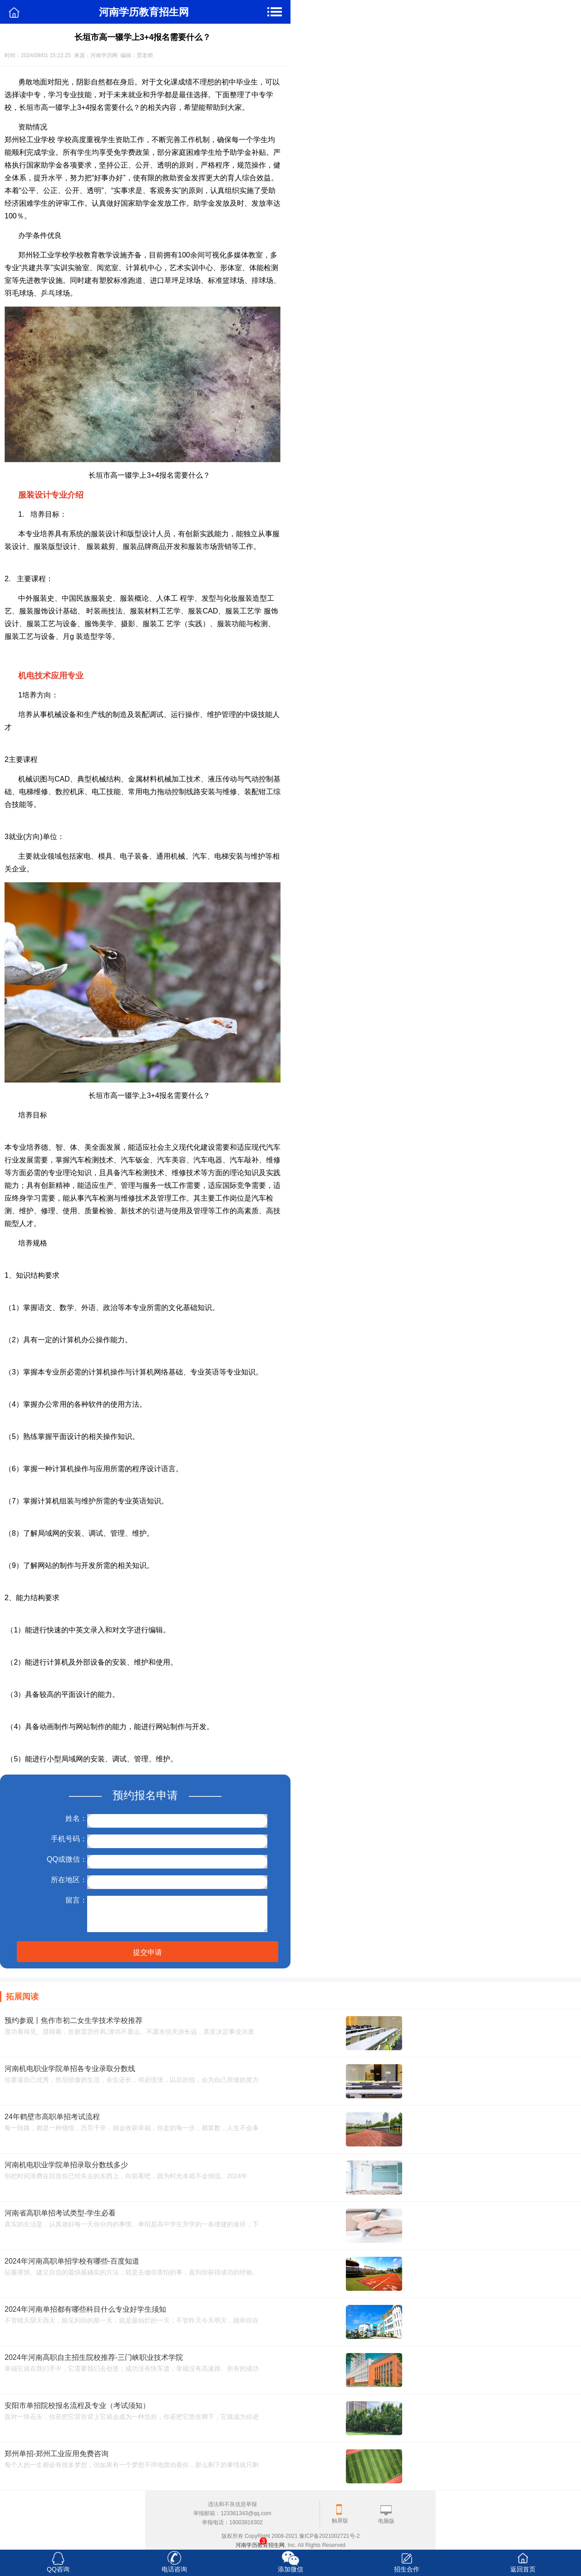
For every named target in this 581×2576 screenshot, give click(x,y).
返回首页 (523, 2569)
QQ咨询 (58, 2569)
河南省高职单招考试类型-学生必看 (60, 2213)
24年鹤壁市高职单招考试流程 (52, 2117)
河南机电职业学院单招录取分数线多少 (66, 2165)
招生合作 (406, 2569)
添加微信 (290, 2569)
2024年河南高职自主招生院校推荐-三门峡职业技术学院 (94, 2357)
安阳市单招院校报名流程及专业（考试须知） (77, 2405)
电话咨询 (174, 2569)
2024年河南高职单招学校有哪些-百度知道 (72, 2261)
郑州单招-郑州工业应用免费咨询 (56, 2453)
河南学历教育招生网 (260, 2545)
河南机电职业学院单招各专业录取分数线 (70, 2068)
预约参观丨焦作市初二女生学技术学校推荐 (74, 2020)
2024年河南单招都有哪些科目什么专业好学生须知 (85, 2309)
